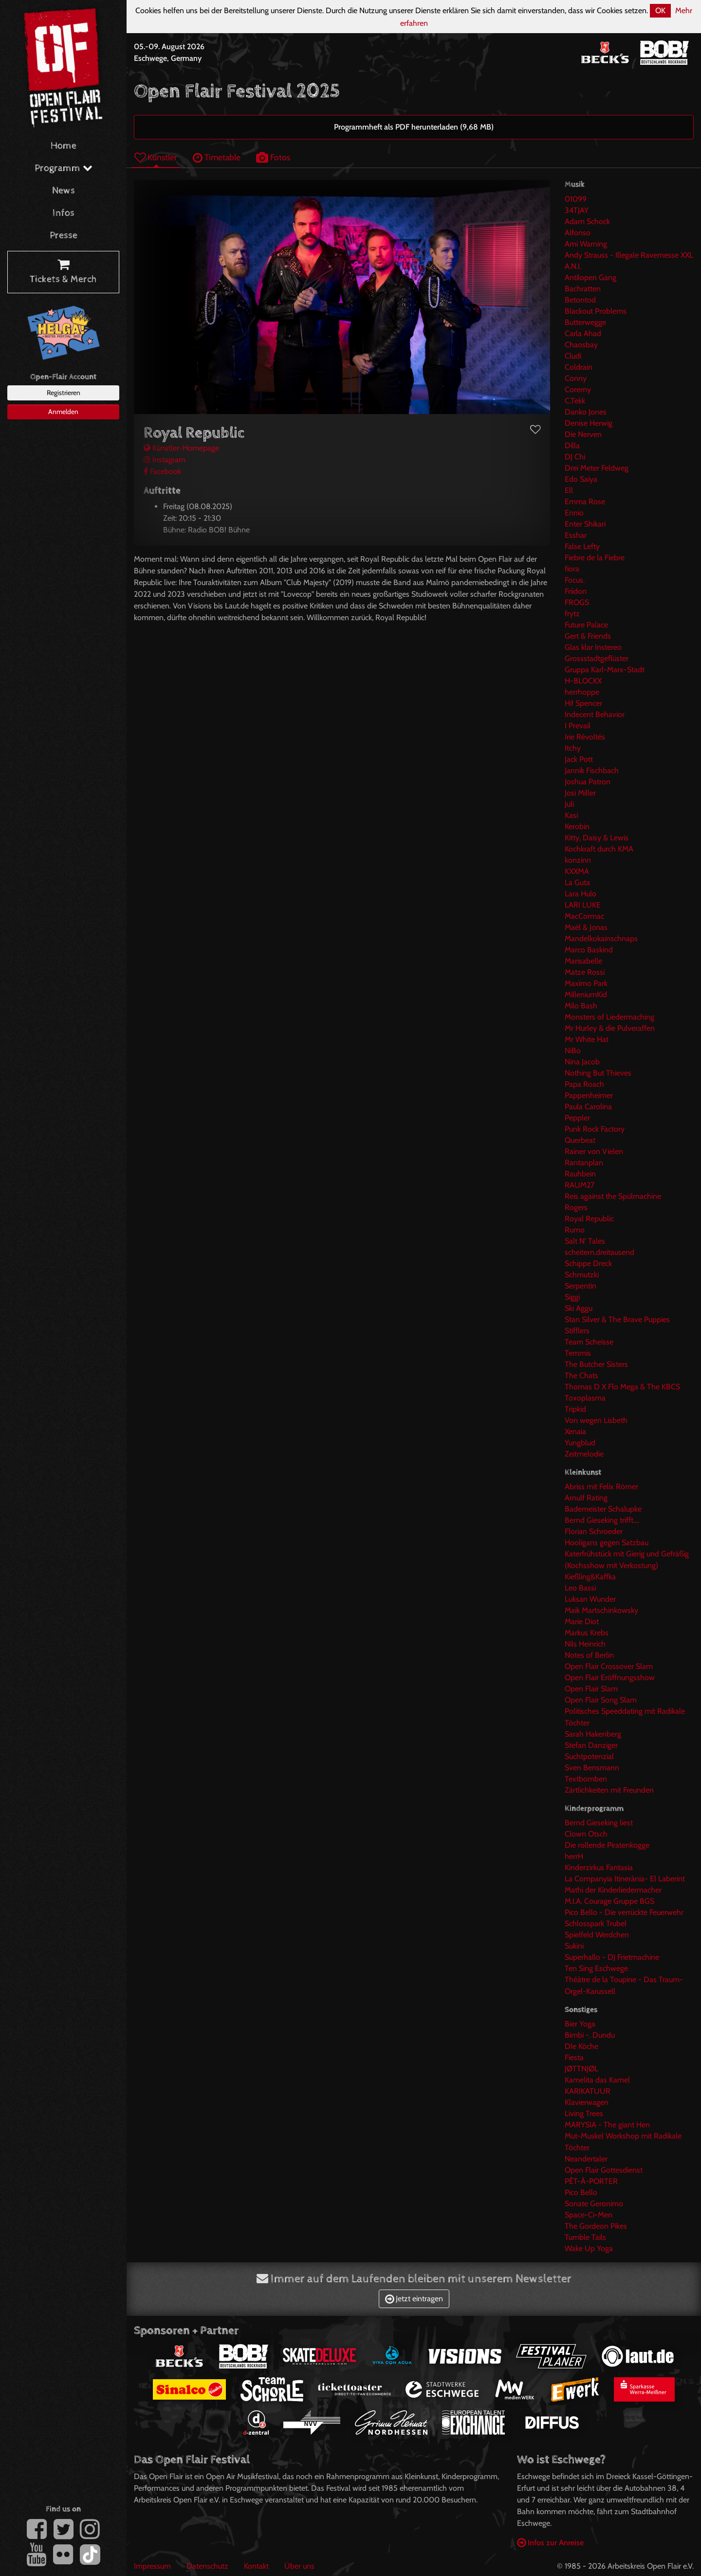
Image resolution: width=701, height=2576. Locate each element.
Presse (63, 235)
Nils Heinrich (585, 1643)
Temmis (578, 1353)
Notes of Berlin (589, 1655)
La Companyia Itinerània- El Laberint (625, 1878)
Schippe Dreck (588, 1263)
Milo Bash (581, 1005)
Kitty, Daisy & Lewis (596, 837)
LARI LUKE (583, 904)
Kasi (571, 815)
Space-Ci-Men (588, 2214)
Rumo (575, 1229)
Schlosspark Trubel (596, 1923)
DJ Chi (575, 456)
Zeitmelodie (584, 1453)
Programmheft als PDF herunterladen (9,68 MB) (414, 127)
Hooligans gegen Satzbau (606, 1542)
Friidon (576, 591)
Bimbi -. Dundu (590, 2035)
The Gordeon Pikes (596, 2226)
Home (63, 146)
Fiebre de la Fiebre (595, 557)
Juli (569, 804)
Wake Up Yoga (589, 2248)
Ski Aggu (578, 1308)
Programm (63, 168)
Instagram (164, 459)
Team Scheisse (589, 1341)
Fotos (273, 157)
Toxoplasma (585, 1397)
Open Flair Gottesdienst (604, 2170)
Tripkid (575, 1409)
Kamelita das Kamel (597, 2079)
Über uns (299, 2566)
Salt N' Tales (585, 1241)
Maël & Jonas (586, 927)
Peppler (577, 1117)
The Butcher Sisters (596, 1364)
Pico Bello (581, 2192)
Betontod (580, 299)
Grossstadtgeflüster (596, 658)
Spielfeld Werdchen (597, 1934)
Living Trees (584, 2113)
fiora (572, 568)
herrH (574, 1856)
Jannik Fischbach (592, 770)
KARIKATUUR (587, 2091)
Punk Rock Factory (595, 1129)
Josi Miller (580, 792)
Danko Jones (586, 412)
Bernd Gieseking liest (599, 1822)
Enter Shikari (585, 524)
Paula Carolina (588, 1106)
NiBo (573, 1050)
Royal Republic (589, 1218)
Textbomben (586, 1778)
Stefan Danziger (591, 1745)
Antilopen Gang (590, 277)
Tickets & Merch (63, 272)
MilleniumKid (586, 994)
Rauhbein (580, 1173)
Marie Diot (582, 1621)
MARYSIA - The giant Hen (607, 2124)
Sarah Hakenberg (593, 1734)
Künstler (155, 157)
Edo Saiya (581, 479)
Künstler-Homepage (181, 448)
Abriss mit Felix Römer (601, 1486)
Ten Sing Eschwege (596, 1968)
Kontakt (256, 2566)
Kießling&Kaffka (590, 1576)
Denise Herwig (588, 423)
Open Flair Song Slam (601, 1700)
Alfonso (577, 232)
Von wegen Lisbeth (596, 1420)
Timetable (216, 157)
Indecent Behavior (595, 714)
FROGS (577, 602)
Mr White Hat (587, 1039)
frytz (572, 613)
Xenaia (575, 1431)
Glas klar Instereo (593, 647)
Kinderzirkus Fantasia (599, 1867)
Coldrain (578, 367)
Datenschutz (207, 2566)
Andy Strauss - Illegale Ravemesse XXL (629, 255)
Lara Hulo (580, 893)
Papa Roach (584, 1084)
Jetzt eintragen (414, 2298)
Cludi (573, 355)
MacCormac (584, 916)
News (63, 190)
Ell (569, 490)
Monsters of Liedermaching (609, 1017)
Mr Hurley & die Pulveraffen (610, 1028)
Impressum (152, 2566)
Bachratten (583, 288)
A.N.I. (573, 266)
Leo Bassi (580, 1587)
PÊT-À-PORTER (591, 2181)
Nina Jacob (582, 1061)
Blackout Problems (596, 311)
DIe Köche (581, 2046)
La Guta (577, 882)
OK (660, 10)
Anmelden (63, 411)
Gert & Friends (588, 636)
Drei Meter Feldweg (596, 468)
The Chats (581, 1375)
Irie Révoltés (585, 736)
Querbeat (580, 1140)
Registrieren (63, 392)
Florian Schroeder (594, 1531)
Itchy (573, 748)
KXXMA (577, 871)
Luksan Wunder (590, 1599)
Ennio (574, 512)
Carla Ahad (583, 333)
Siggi (572, 1297)
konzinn (578, 860)
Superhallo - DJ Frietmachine (612, 1957)
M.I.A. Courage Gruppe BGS (609, 1901)
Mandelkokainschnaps (601, 938)
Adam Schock (587, 221)
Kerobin (577, 826)
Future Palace (586, 624)
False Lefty (582, 546)
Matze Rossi (585, 972)
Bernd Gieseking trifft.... (602, 1520)
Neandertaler (586, 2158)
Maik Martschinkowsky (601, 1610)
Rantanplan (584, 1162)
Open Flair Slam (591, 1688)
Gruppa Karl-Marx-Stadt (605, 669)
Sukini (574, 1946)
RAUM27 (579, 1185)
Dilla (572, 445)
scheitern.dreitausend (599, 1252)
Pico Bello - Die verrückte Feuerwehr (624, 1912)
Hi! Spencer (583, 703)
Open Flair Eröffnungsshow (610, 1677)
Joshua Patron (587, 781)
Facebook (162, 471)
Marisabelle (583, 961)
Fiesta (574, 2057)
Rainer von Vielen (594, 1151)
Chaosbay (581, 344)
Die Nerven (583, 434)
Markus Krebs (587, 1632)
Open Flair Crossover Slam (609, 1666)
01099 (576, 199)
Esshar (576, 535)
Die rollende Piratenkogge (607, 1845)
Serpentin (580, 1285)
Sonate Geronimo (594, 2203)
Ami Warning (586, 243)
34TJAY (577, 210)
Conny (576, 378)
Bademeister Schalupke (603, 1509)
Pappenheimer (589, 1095)
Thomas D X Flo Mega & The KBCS (622, 1386)
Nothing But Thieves (598, 1073)
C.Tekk (575, 400)
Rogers (576, 1207)
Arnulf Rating (586, 1497)
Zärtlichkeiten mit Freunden (609, 1790)
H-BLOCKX (583, 680)
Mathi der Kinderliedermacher (613, 1889)
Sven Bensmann (592, 1767)
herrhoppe (582, 692)
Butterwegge (585, 322)
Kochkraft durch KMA (599, 848)
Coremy (578, 389)
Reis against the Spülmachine (613, 1196)
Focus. (575, 580)
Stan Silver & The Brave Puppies (617, 1319)
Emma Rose (585, 501)
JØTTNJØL (581, 2068)
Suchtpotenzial (589, 1756)
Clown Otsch (586, 1833)
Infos (63, 213)
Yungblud (580, 1442)
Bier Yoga (580, 2023)
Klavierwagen (587, 2102)
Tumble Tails (585, 2237)
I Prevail (577, 725)
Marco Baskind (589, 949)
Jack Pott (579, 759)
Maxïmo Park (586, 983)
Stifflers (577, 1330)
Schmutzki (582, 1274)
